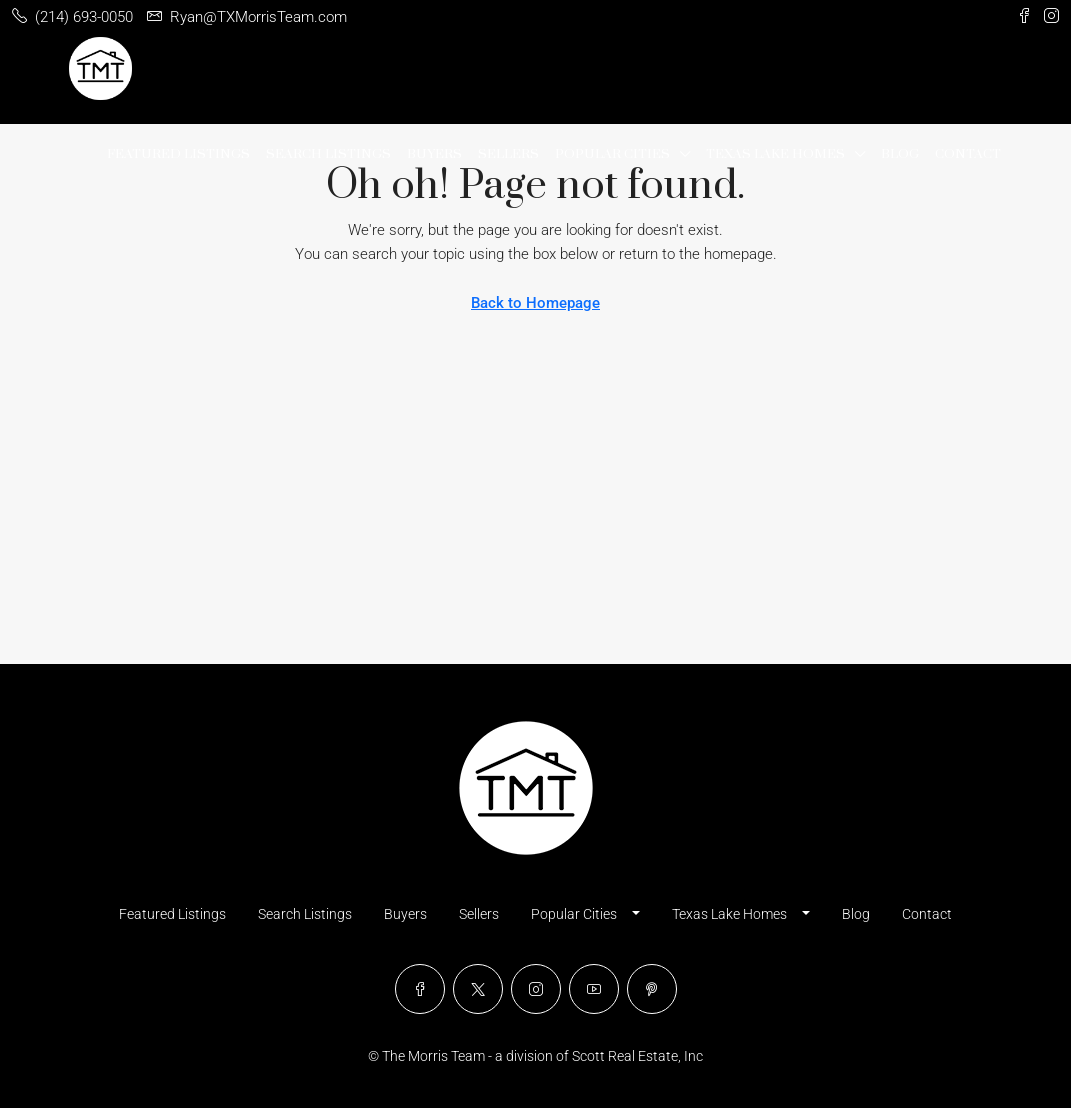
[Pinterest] (652, 989)
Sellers (508, 154)
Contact (968, 154)
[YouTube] (594, 989)
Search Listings (328, 154)
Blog (900, 154)
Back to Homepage (535, 303)
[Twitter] (478, 989)
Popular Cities (612, 154)
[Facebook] (420, 989)
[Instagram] (536, 989)
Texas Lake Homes (775, 154)
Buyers (434, 154)
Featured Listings (178, 154)
